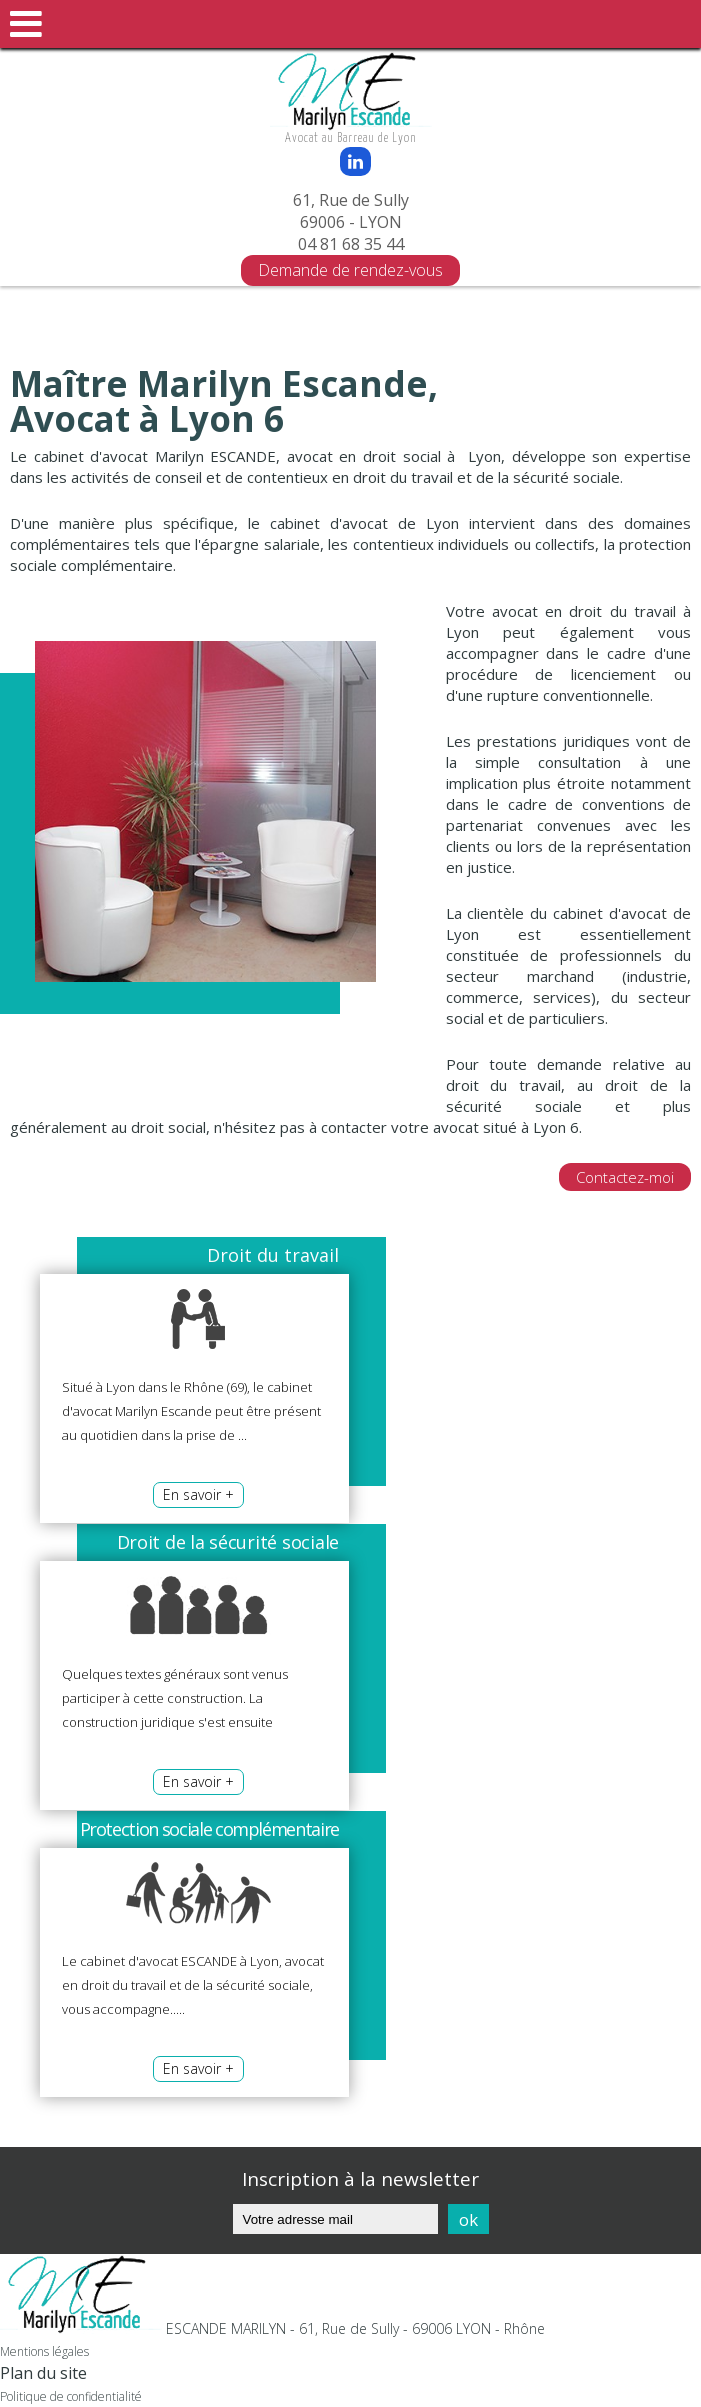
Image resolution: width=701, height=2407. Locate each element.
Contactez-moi (625, 1177)
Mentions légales (44, 2351)
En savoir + (198, 1494)
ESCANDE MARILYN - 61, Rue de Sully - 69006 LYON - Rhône (355, 2328)
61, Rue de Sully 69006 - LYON (351, 211)
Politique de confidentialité (71, 2396)
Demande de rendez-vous (350, 270)
